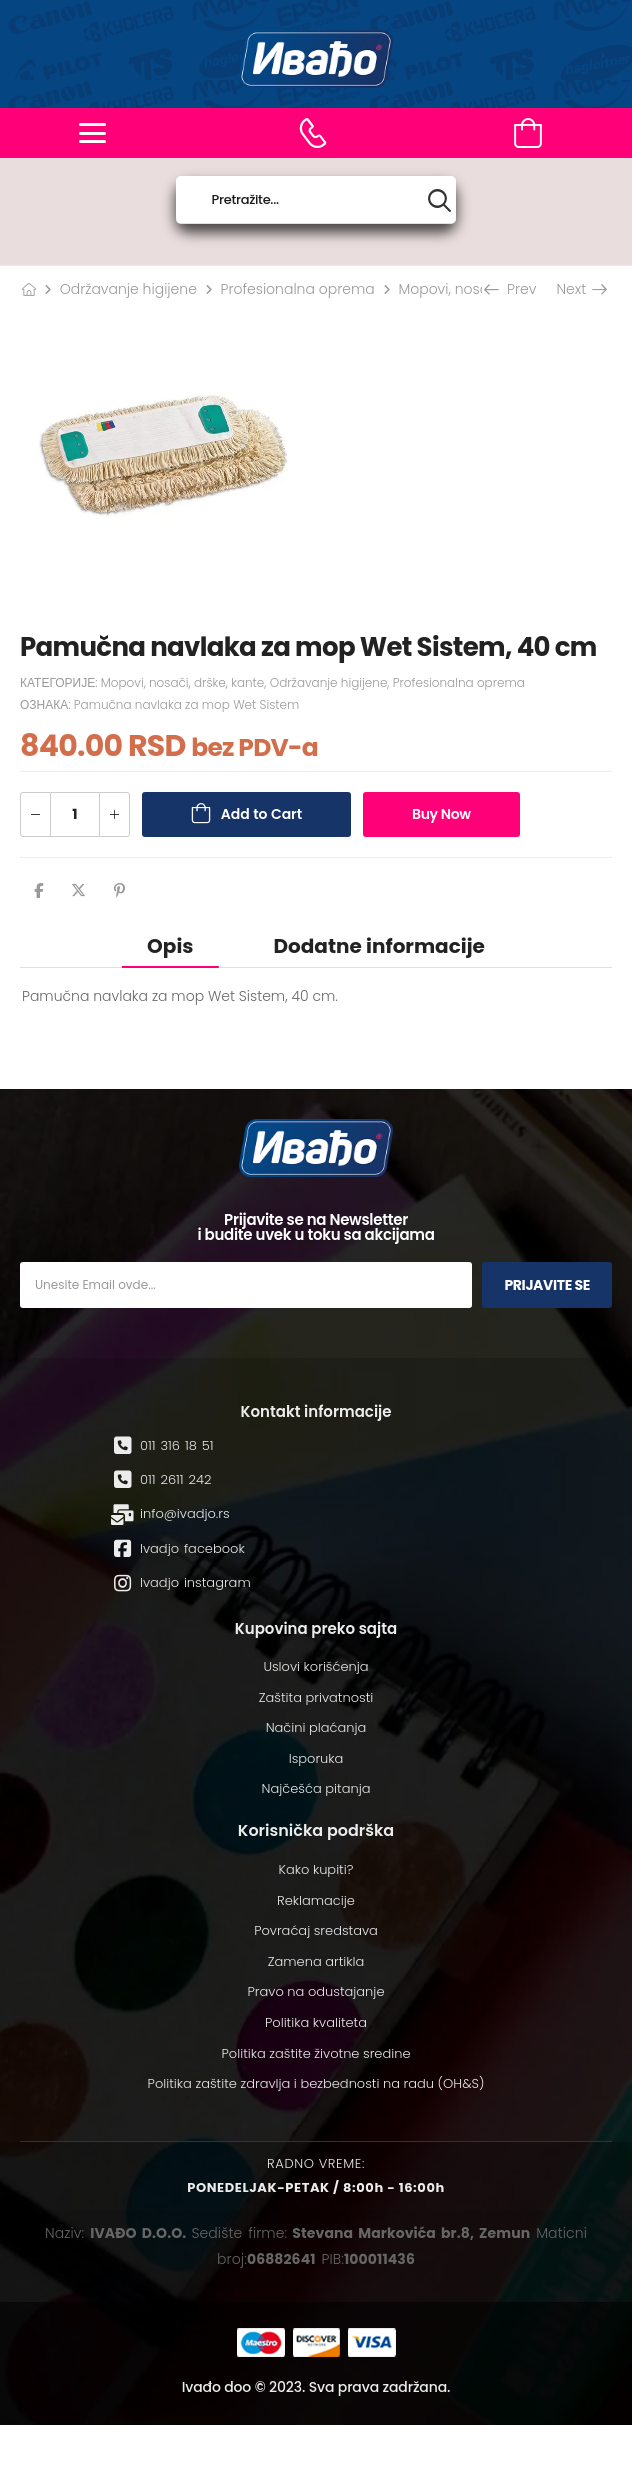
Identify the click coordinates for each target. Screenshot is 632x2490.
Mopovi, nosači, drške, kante (183, 682)
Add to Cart (261, 814)
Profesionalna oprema (298, 289)
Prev (512, 289)
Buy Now (441, 814)
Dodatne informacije (378, 946)
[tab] (170, 945)
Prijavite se (547, 1285)
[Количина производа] (75, 814)
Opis (170, 946)
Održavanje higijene (128, 289)
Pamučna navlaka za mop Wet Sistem (187, 704)
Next (580, 289)
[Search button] (439, 200)
